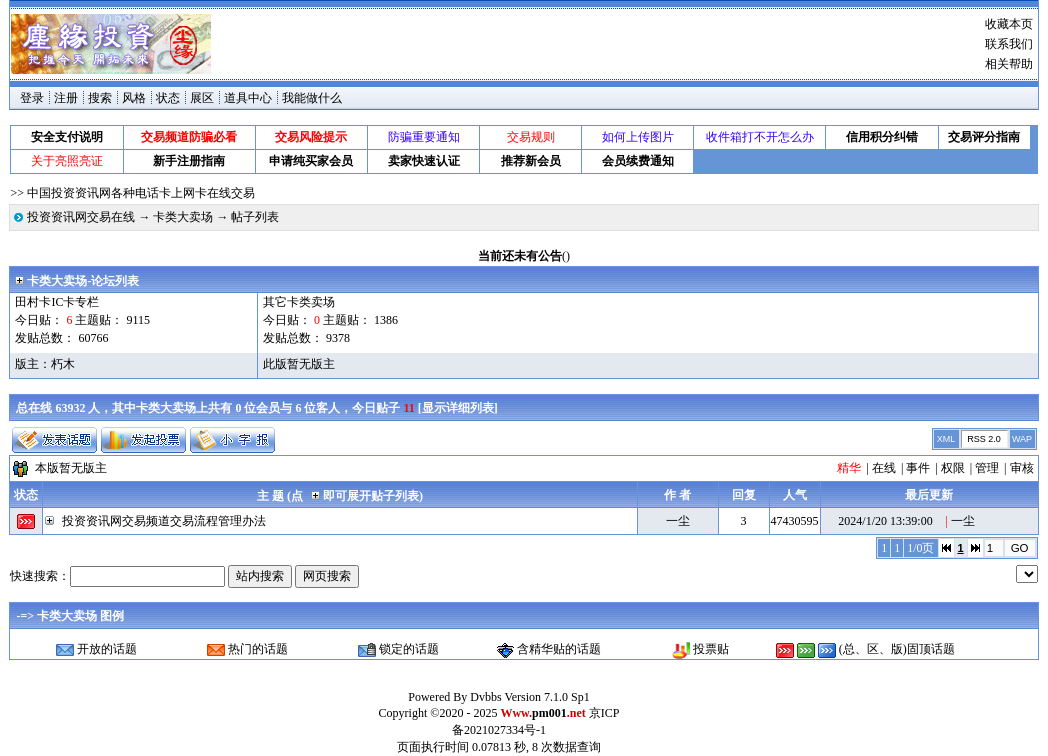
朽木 (63, 364)
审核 (1022, 468)
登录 (32, 98)
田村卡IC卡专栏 (57, 302)
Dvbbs (485, 697)
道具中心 (248, 98)
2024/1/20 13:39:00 (885, 521)
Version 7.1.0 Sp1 (546, 697)
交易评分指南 (984, 137)
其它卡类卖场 (299, 302)
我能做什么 (312, 98)
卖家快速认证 (424, 161)
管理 (987, 468)
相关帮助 (1009, 64)
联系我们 (1009, 44)
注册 (66, 98)
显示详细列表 (458, 408)
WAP (1022, 439)
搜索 (100, 98)
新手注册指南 (189, 161)
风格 (134, 98)
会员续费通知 (638, 161)
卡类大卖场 (183, 217)
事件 (918, 468)
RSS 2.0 (984, 439)
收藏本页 (1009, 24)
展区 (202, 98)
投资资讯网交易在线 (81, 217)
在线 (884, 468)
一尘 (678, 521)
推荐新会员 (531, 161)
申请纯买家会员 (311, 161)
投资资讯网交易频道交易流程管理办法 (164, 521)
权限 (953, 468)
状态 (168, 98)
